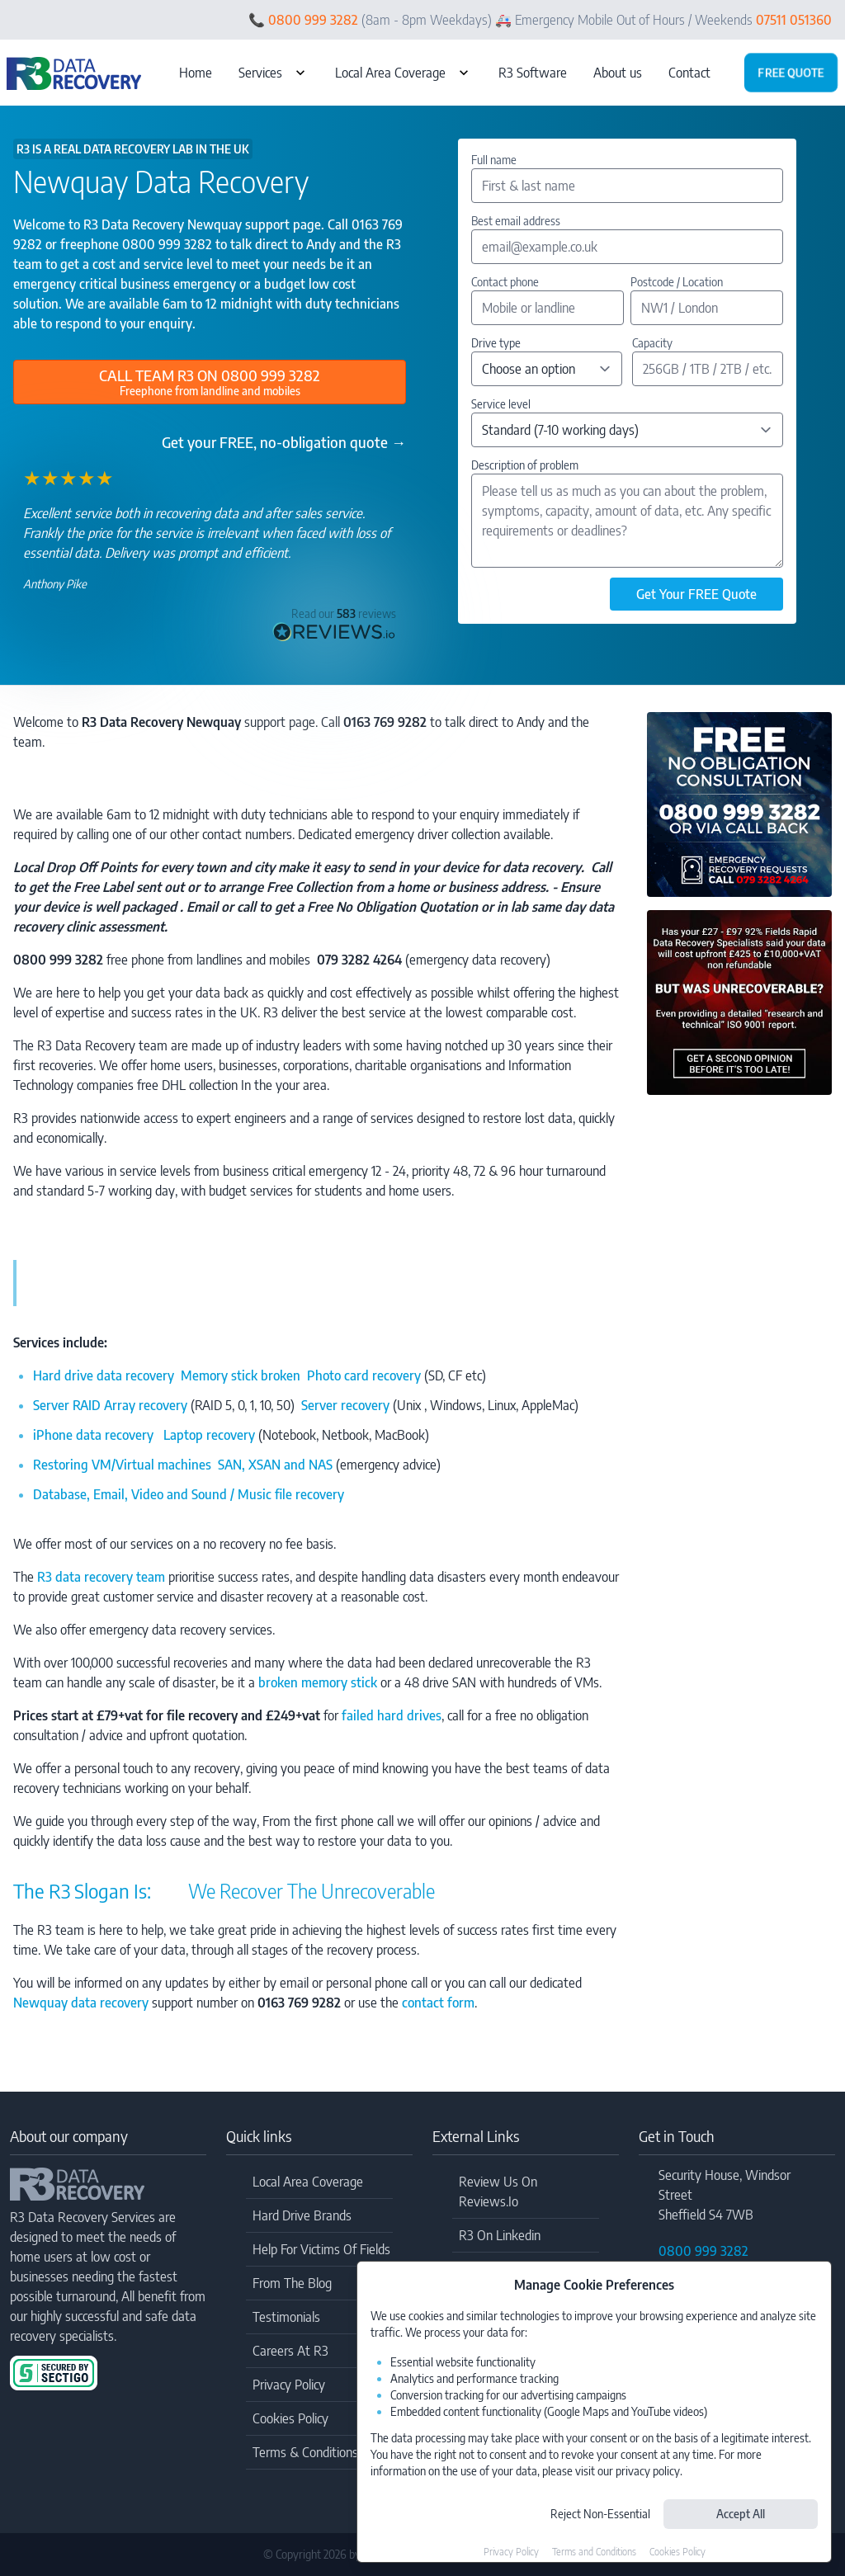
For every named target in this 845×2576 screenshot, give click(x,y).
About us (617, 72)
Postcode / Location (676, 282)
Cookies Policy (677, 2551)
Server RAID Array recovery (110, 1405)
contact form (438, 2002)
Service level (501, 404)
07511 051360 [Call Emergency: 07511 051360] (794, 20)
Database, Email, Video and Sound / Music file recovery (188, 1494)
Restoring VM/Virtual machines (124, 1464)
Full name (494, 160)
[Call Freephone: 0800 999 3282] (209, 382)
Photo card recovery (364, 1375)
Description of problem (524, 465)
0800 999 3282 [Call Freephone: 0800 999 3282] (313, 20)
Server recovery (345, 1405)
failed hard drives (391, 1715)
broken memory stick (317, 1682)
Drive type (496, 343)
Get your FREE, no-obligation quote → (284, 441)
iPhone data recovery (98, 1435)
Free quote (791, 72)
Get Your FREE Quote (696, 594)
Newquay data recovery (81, 2002)
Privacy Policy (511, 2551)
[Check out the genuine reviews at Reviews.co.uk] (334, 624)
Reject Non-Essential (600, 2514)
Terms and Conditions (594, 2551)
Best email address (515, 221)
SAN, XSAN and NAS (275, 1464)
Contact (689, 72)
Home (195, 72)
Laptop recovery (209, 1435)
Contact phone (505, 282)
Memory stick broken (244, 1375)
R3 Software (532, 72)
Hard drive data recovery (103, 1375)
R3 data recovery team (101, 1577)
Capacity (652, 343)
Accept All (740, 2514)
